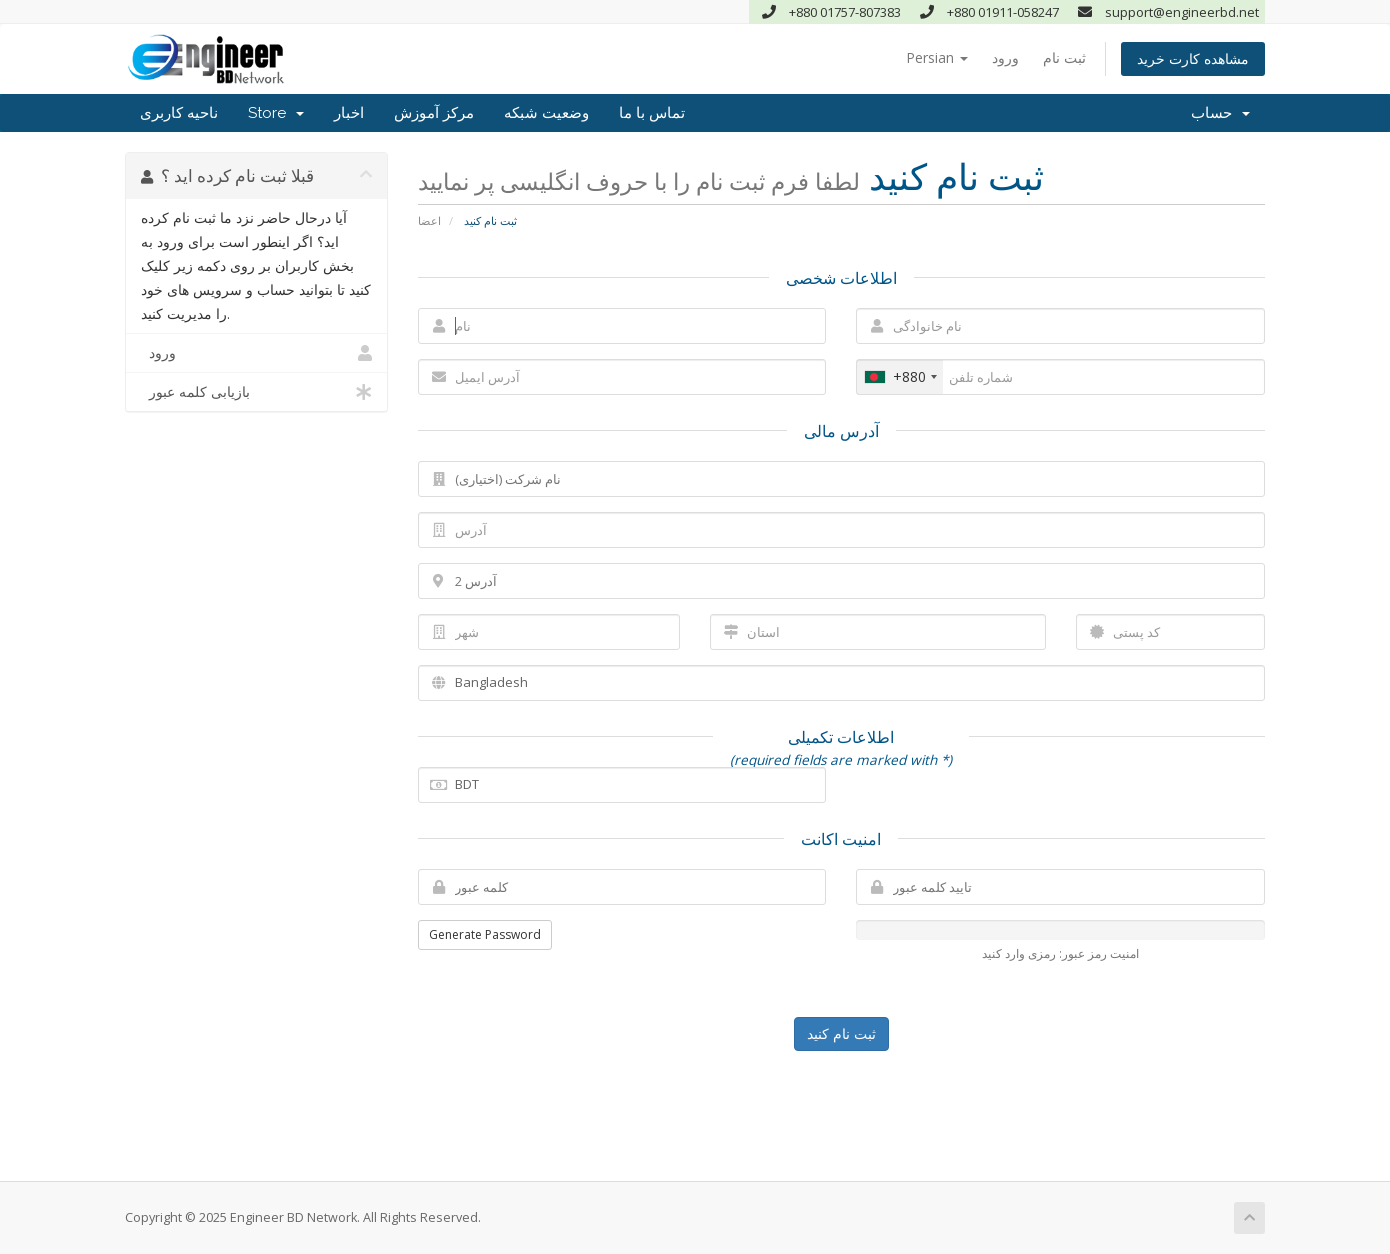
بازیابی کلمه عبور (256, 392)
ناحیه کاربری (179, 113)
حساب (1220, 113)
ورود (1005, 57)
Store (276, 113)
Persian (937, 57)
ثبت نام (1064, 57)
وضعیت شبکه (546, 113)
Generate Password (485, 934)
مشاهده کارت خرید (1193, 58)
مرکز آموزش (434, 113)
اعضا (429, 220)
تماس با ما (652, 113)
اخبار (349, 113)
